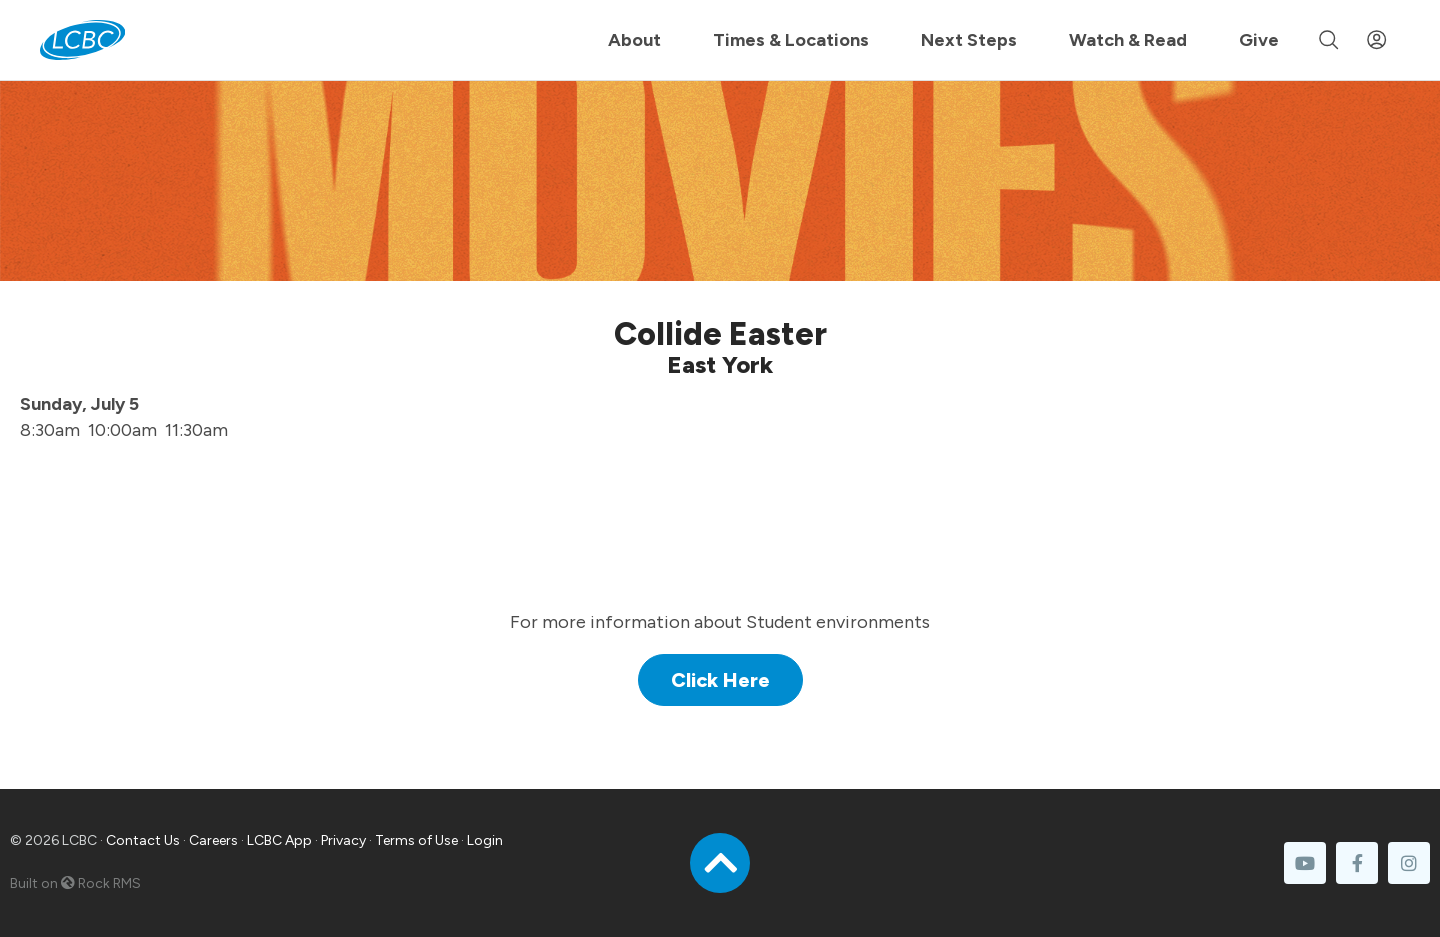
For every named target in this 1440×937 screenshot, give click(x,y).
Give (1259, 40)
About (634, 40)
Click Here (720, 680)
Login (485, 840)
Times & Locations (791, 40)
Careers (213, 840)
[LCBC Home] (82, 40)
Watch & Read (1128, 40)
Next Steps (969, 40)
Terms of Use (416, 840)
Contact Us (143, 840)
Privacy (343, 840)
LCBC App (279, 840)
